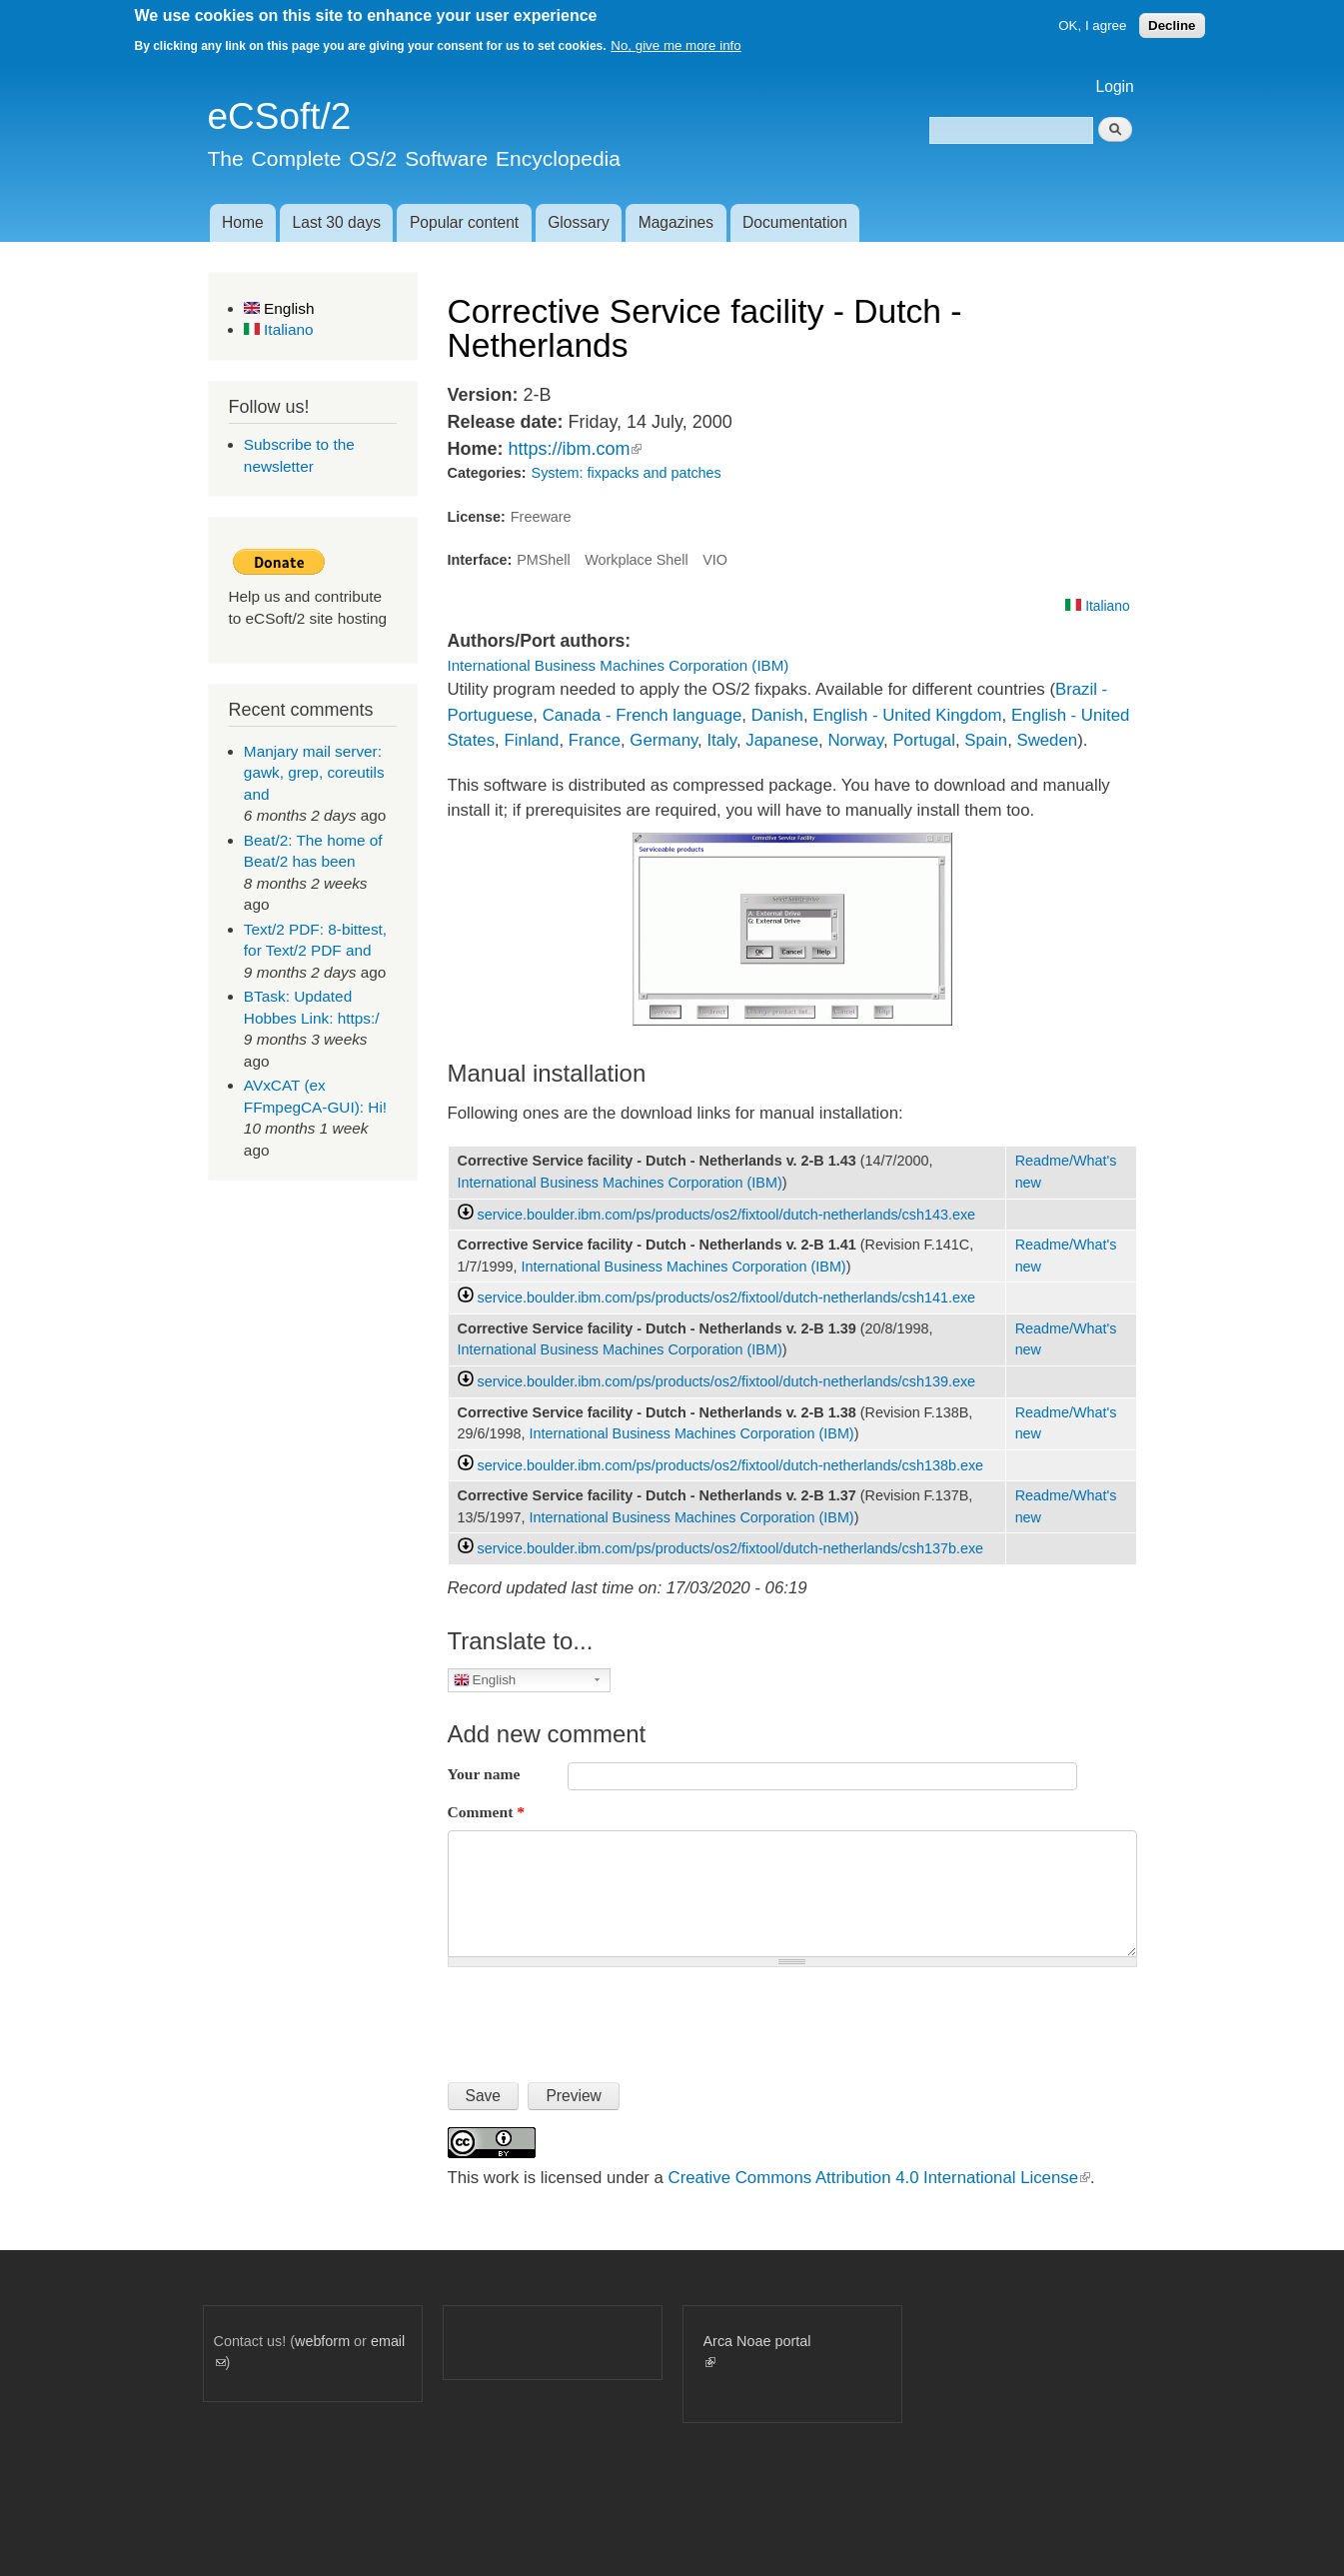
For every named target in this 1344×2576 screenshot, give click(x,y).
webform (322, 2341)
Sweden (1046, 740)
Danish (777, 715)
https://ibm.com (575, 449)
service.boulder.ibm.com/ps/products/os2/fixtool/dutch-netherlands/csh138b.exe (731, 1465)
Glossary (579, 222)
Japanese (781, 740)
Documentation (794, 222)
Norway (855, 740)
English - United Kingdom (906, 715)
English (279, 308)
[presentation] (599, 2016)
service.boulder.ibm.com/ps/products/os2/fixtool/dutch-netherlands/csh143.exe (727, 1215)
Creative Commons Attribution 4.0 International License (879, 2177)
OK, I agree (1092, 25)
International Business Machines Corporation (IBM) (618, 665)
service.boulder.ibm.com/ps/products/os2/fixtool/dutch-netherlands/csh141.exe (727, 1297)
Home (243, 222)
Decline (1171, 25)
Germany (663, 740)
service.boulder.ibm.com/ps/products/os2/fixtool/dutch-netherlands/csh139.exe (727, 1381)
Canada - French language (642, 715)
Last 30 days (337, 222)
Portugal (923, 740)
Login (1115, 86)
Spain (985, 740)
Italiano (279, 329)
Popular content (464, 222)
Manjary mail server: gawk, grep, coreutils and (314, 773)
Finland (531, 740)
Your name (484, 1773)
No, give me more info (675, 45)
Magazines (676, 222)
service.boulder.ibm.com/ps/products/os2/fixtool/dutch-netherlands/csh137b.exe (731, 1548)
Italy (721, 740)
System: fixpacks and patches (626, 473)
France (595, 740)
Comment (487, 1811)
